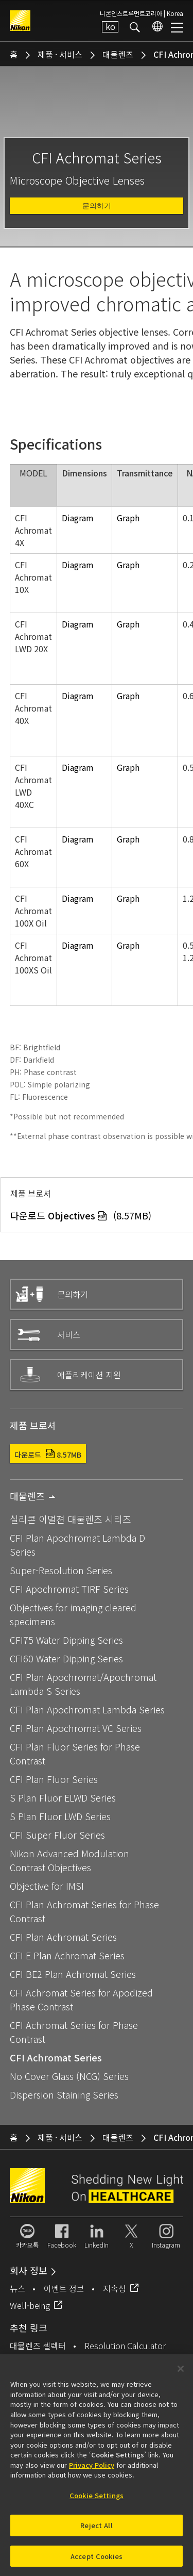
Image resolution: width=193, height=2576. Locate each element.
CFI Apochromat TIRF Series (69, 1588)
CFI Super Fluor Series (57, 1834)
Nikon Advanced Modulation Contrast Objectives (69, 1860)
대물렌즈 (117, 54)
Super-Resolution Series (61, 1570)
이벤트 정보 (64, 2288)
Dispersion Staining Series (64, 2094)
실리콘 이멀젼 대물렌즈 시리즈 (70, 1519)
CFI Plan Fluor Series (54, 1779)
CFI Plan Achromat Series (63, 1936)
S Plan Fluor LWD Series (60, 1816)
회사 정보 (28, 2270)
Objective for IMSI (47, 1885)
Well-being (30, 2305)
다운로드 (47, 1454)
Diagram (78, 517)
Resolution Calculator (125, 2345)
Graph (128, 517)
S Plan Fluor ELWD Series (63, 1797)
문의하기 (96, 206)
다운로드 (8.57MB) (80, 1215)
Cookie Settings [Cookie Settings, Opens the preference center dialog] (96, 2500)
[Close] (180, 2374)
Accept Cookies (96, 2561)
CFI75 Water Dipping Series (66, 1639)
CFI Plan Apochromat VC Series (76, 1728)
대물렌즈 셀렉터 (38, 2345)
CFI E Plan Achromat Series (67, 1955)
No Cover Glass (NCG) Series (69, 2076)
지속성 (114, 2288)
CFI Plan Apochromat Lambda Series (87, 1709)
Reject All (96, 2530)
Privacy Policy (91, 2470)
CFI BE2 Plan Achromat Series (73, 1973)
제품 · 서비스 (60, 54)
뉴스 (17, 2288)
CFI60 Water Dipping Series (66, 1658)
